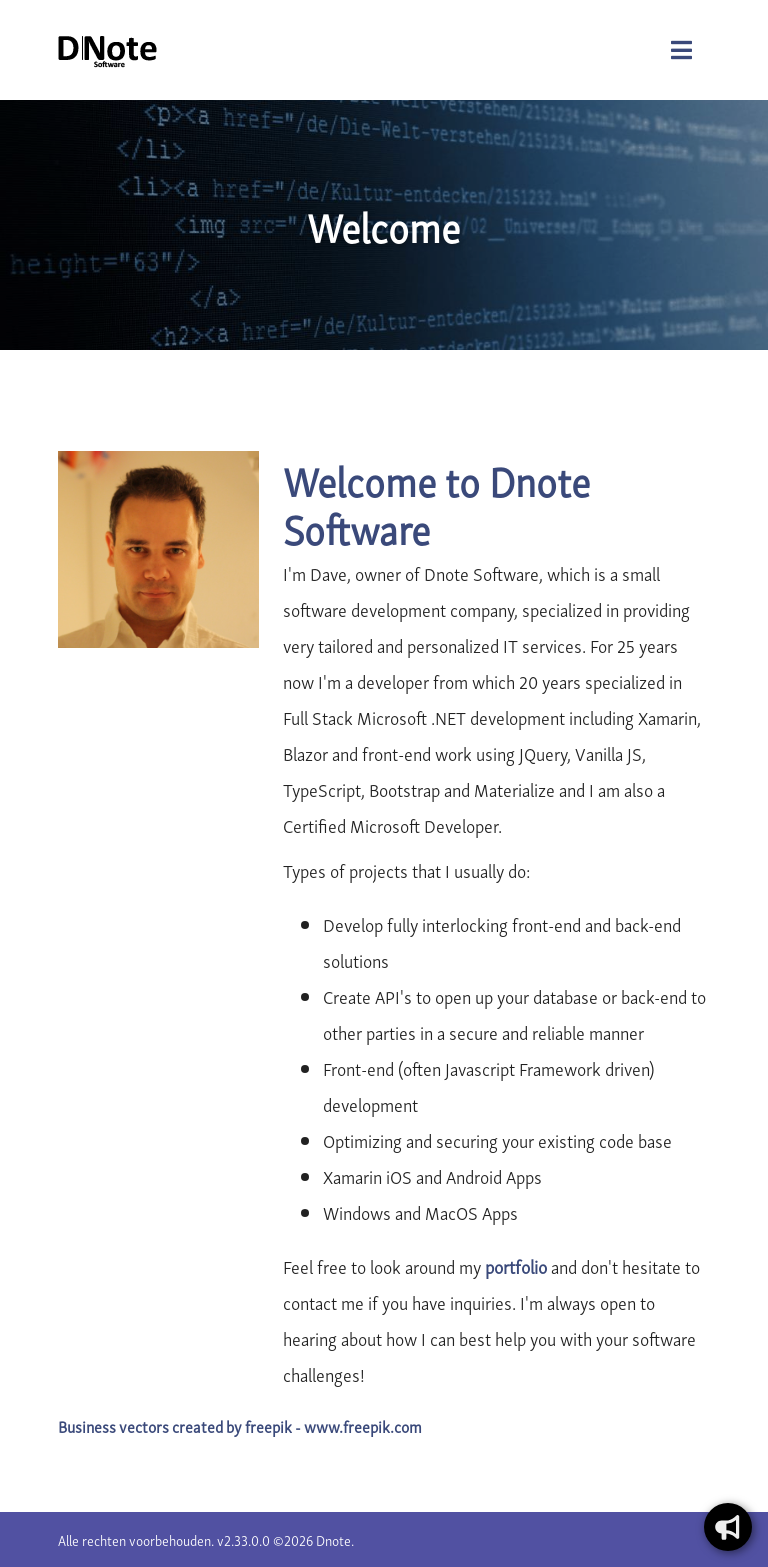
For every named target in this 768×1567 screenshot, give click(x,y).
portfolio (516, 1265)
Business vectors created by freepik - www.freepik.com (240, 1426)
